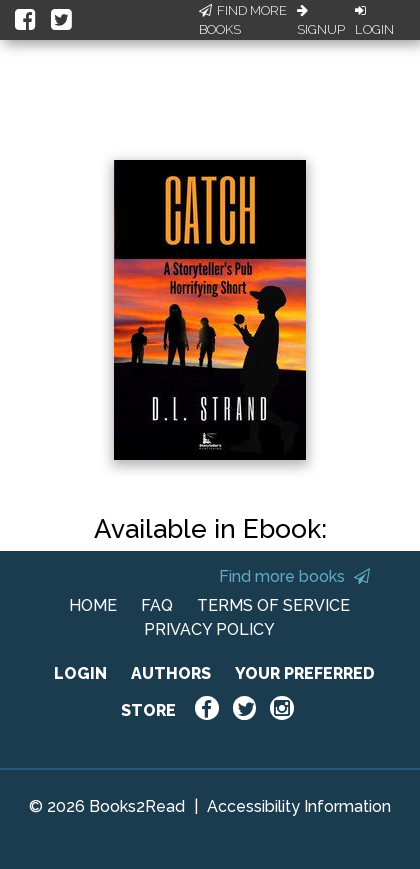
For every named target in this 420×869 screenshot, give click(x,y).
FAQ (157, 605)
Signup (321, 21)
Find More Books (243, 20)
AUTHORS (171, 673)
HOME (93, 605)
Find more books (294, 576)
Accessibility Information (299, 806)
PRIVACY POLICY (209, 629)
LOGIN (80, 673)
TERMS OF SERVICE (273, 605)
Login (374, 21)
